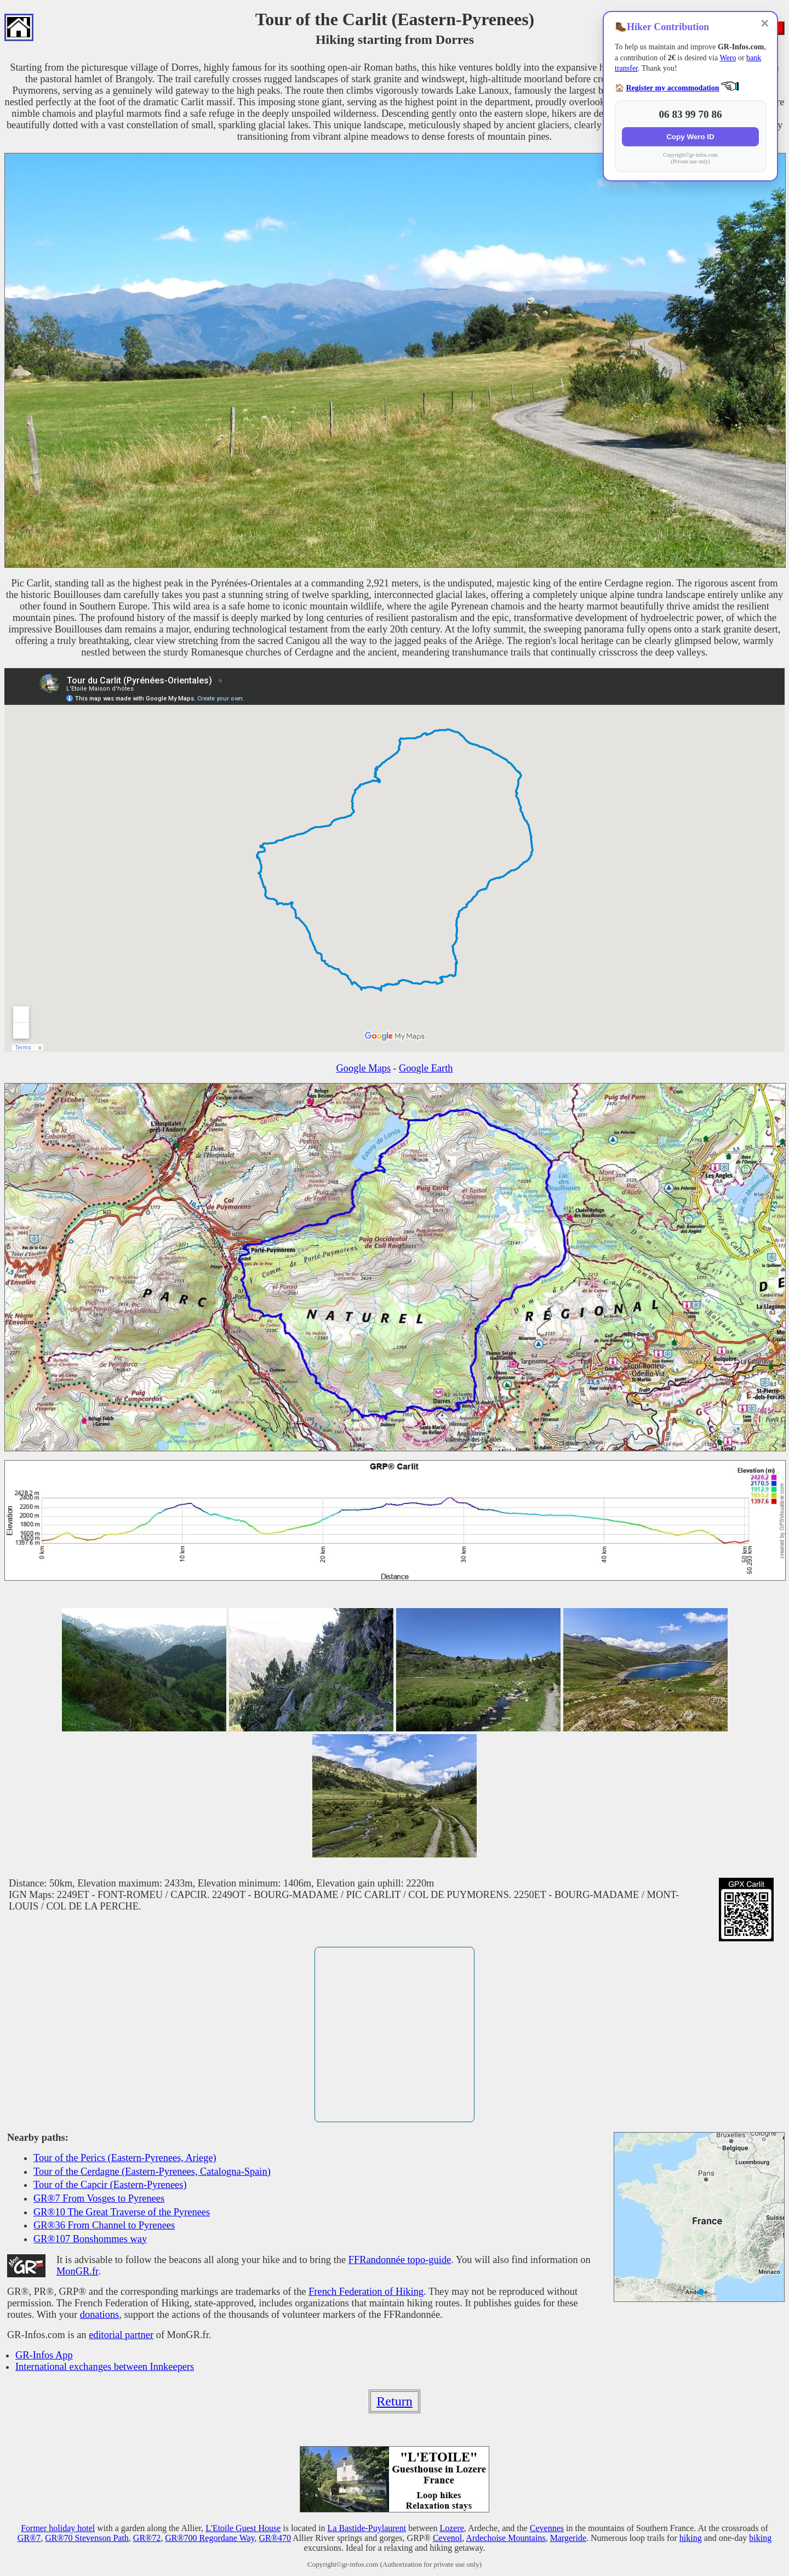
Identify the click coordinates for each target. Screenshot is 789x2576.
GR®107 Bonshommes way (90, 2238)
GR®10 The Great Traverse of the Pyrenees (121, 2212)
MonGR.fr (77, 2271)
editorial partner (121, 2334)
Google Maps (363, 1068)
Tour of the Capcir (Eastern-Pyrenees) (110, 2184)
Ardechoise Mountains (505, 2538)
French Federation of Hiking (366, 2291)
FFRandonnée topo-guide (399, 2259)
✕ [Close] (764, 24)
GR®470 (275, 2538)
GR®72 (147, 2538)
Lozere (451, 2528)
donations (99, 2314)
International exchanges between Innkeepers (104, 2366)
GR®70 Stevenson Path (87, 2538)
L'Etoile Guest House (243, 2528)
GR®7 (29, 2538)
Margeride (568, 2538)
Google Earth (426, 1068)
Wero (727, 58)
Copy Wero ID (690, 137)
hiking (690, 2538)
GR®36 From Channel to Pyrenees (104, 2225)
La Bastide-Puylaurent (367, 2528)
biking (760, 2538)
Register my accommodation (672, 88)
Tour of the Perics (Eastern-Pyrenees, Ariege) (124, 2157)
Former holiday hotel (58, 2528)
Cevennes (547, 2528)
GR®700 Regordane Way (209, 2538)
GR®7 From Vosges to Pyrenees (98, 2198)
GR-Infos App (44, 2355)
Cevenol (447, 2538)
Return (394, 2401)
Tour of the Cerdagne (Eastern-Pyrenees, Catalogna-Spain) (152, 2171)
